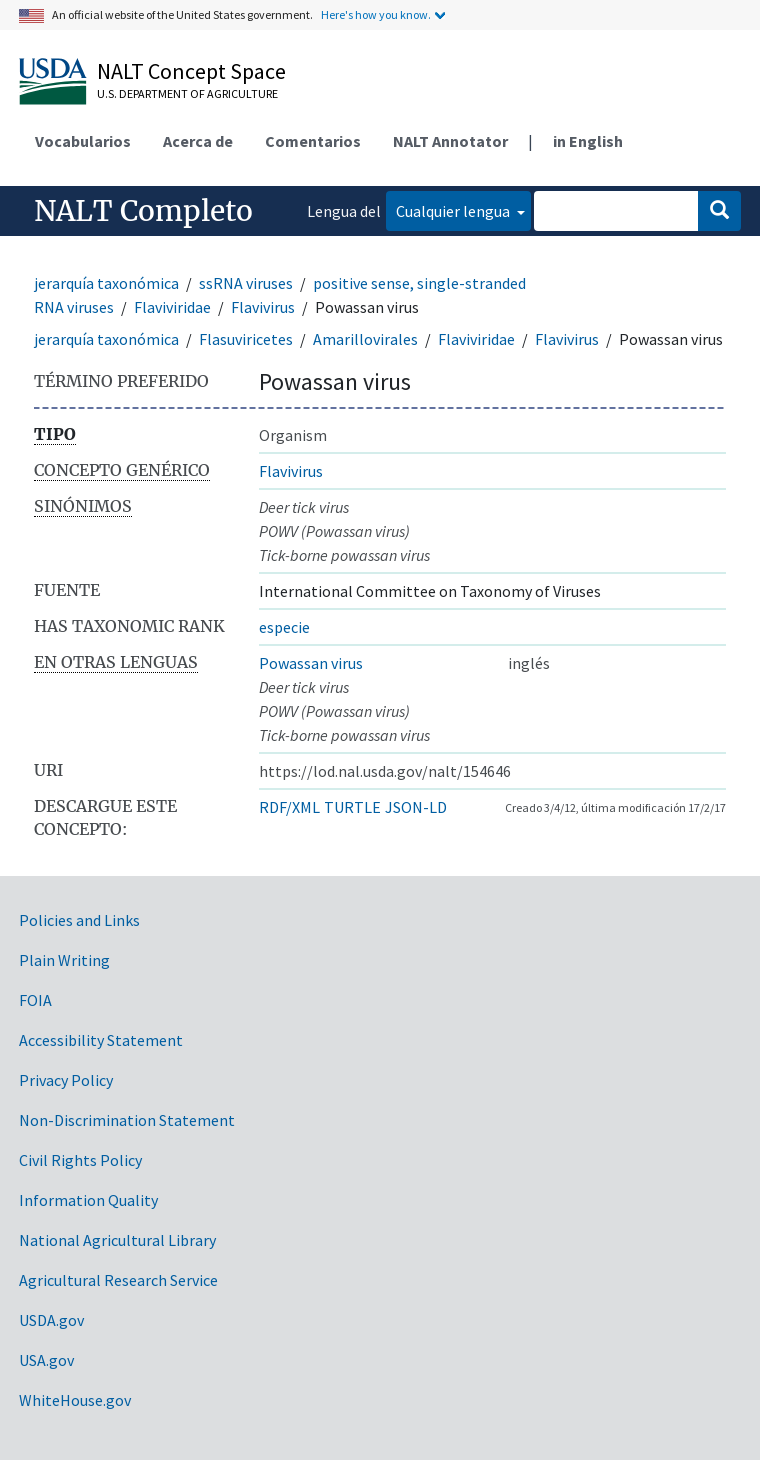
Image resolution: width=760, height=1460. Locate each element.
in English (588, 141)
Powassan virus (311, 663)
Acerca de (198, 141)
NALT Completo (143, 211)
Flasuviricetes (246, 339)
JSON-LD (416, 807)
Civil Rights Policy (80, 1160)
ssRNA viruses (246, 283)
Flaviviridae (172, 307)
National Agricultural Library (117, 1240)
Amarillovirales (365, 339)
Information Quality (88, 1200)
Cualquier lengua (454, 211)
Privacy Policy (66, 1080)
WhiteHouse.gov (75, 1400)
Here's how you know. (376, 14)
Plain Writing (64, 960)
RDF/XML (289, 807)
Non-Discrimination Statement (127, 1120)
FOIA (35, 1000)
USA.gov (46, 1360)
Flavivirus (263, 307)
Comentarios (313, 141)
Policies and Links (79, 920)
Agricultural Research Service (118, 1280)
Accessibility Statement (101, 1040)
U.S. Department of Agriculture (187, 93)
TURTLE (352, 807)
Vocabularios (83, 141)
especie (284, 627)
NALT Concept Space (191, 71)
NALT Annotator (450, 141)
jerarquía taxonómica (106, 283)
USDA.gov (51, 1320)
